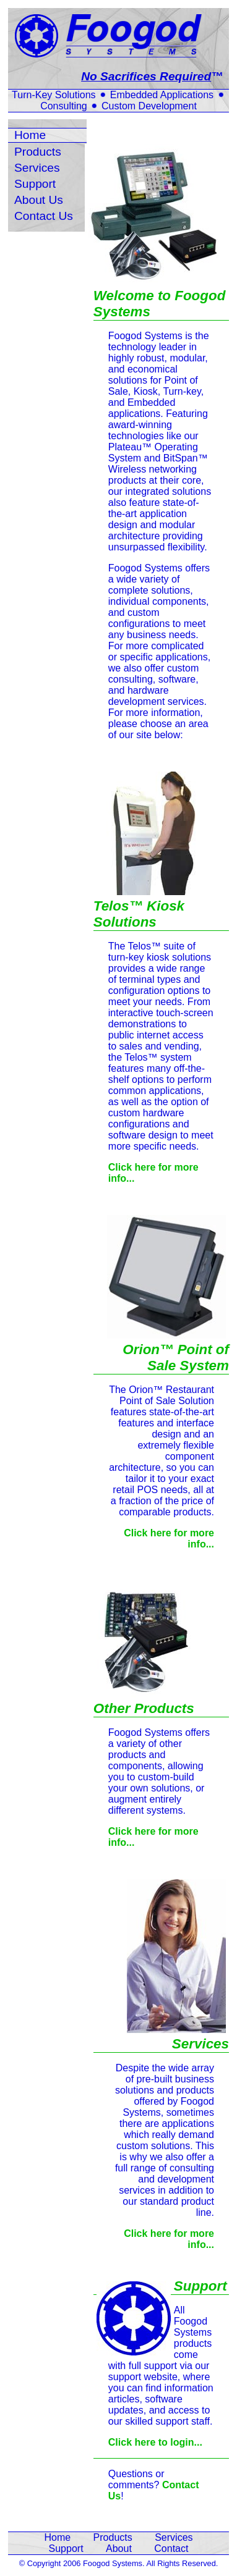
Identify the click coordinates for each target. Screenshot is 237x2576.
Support (35, 183)
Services (37, 167)
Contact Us (43, 215)
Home (30, 134)
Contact (171, 2548)
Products (37, 151)
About (119, 2548)
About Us (38, 199)
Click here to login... (155, 2442)
